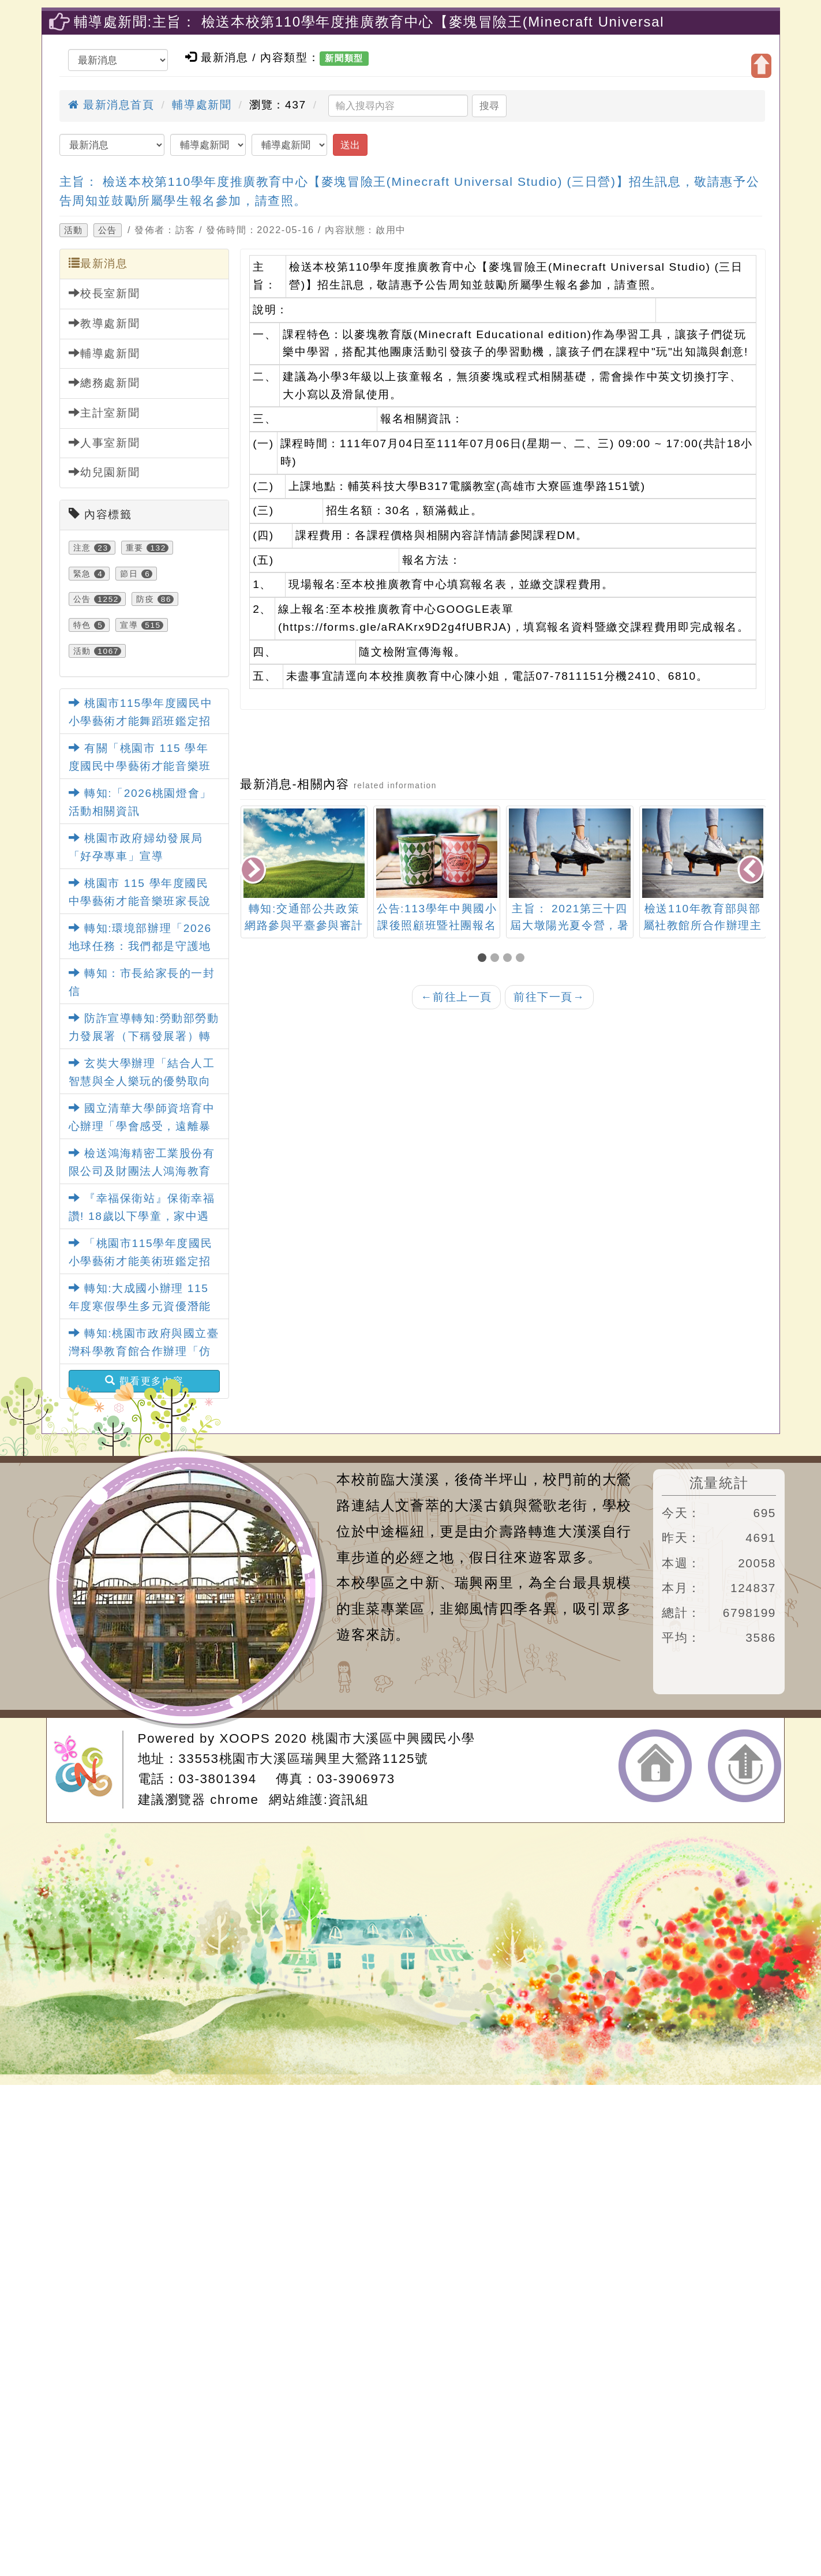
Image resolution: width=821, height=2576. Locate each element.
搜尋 (489, 105)
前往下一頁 (549, 997)
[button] (484, 959)
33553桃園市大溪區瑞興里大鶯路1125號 (303, 1758)
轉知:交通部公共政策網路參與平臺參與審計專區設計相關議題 (304, 925)
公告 (107, 230)
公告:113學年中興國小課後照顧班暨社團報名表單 (437, 925)
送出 (350, 145)
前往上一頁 (456, 997)
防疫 (145, 599)
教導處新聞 (104, 323)
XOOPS (245, 1738)
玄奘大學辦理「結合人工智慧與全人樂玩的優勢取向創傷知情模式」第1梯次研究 (143, 1080)
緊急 (82, 573)
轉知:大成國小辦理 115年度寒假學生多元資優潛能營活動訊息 (140, 1306)
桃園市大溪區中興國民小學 (393, 1738)
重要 (135, 547)
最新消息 (98, 263)
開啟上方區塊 (761, 66)
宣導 (129, 625)
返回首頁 (655, 1765)
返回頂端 (744, 1765)
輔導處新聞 (201, 105)
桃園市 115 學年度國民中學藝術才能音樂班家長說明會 (140, 900)
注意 (82, 547)
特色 (82, 625)
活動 (73, 230)
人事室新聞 (104, 442)
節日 (129, 573)
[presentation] (254, 870)
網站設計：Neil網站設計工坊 (88, 1770)
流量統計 (718, 1483)
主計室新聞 (104, 412)
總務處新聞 (104, 382)
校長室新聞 (104, 293)
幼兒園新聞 (104, 472)
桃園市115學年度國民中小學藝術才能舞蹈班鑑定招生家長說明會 (141, 720)
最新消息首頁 (111, 105)
